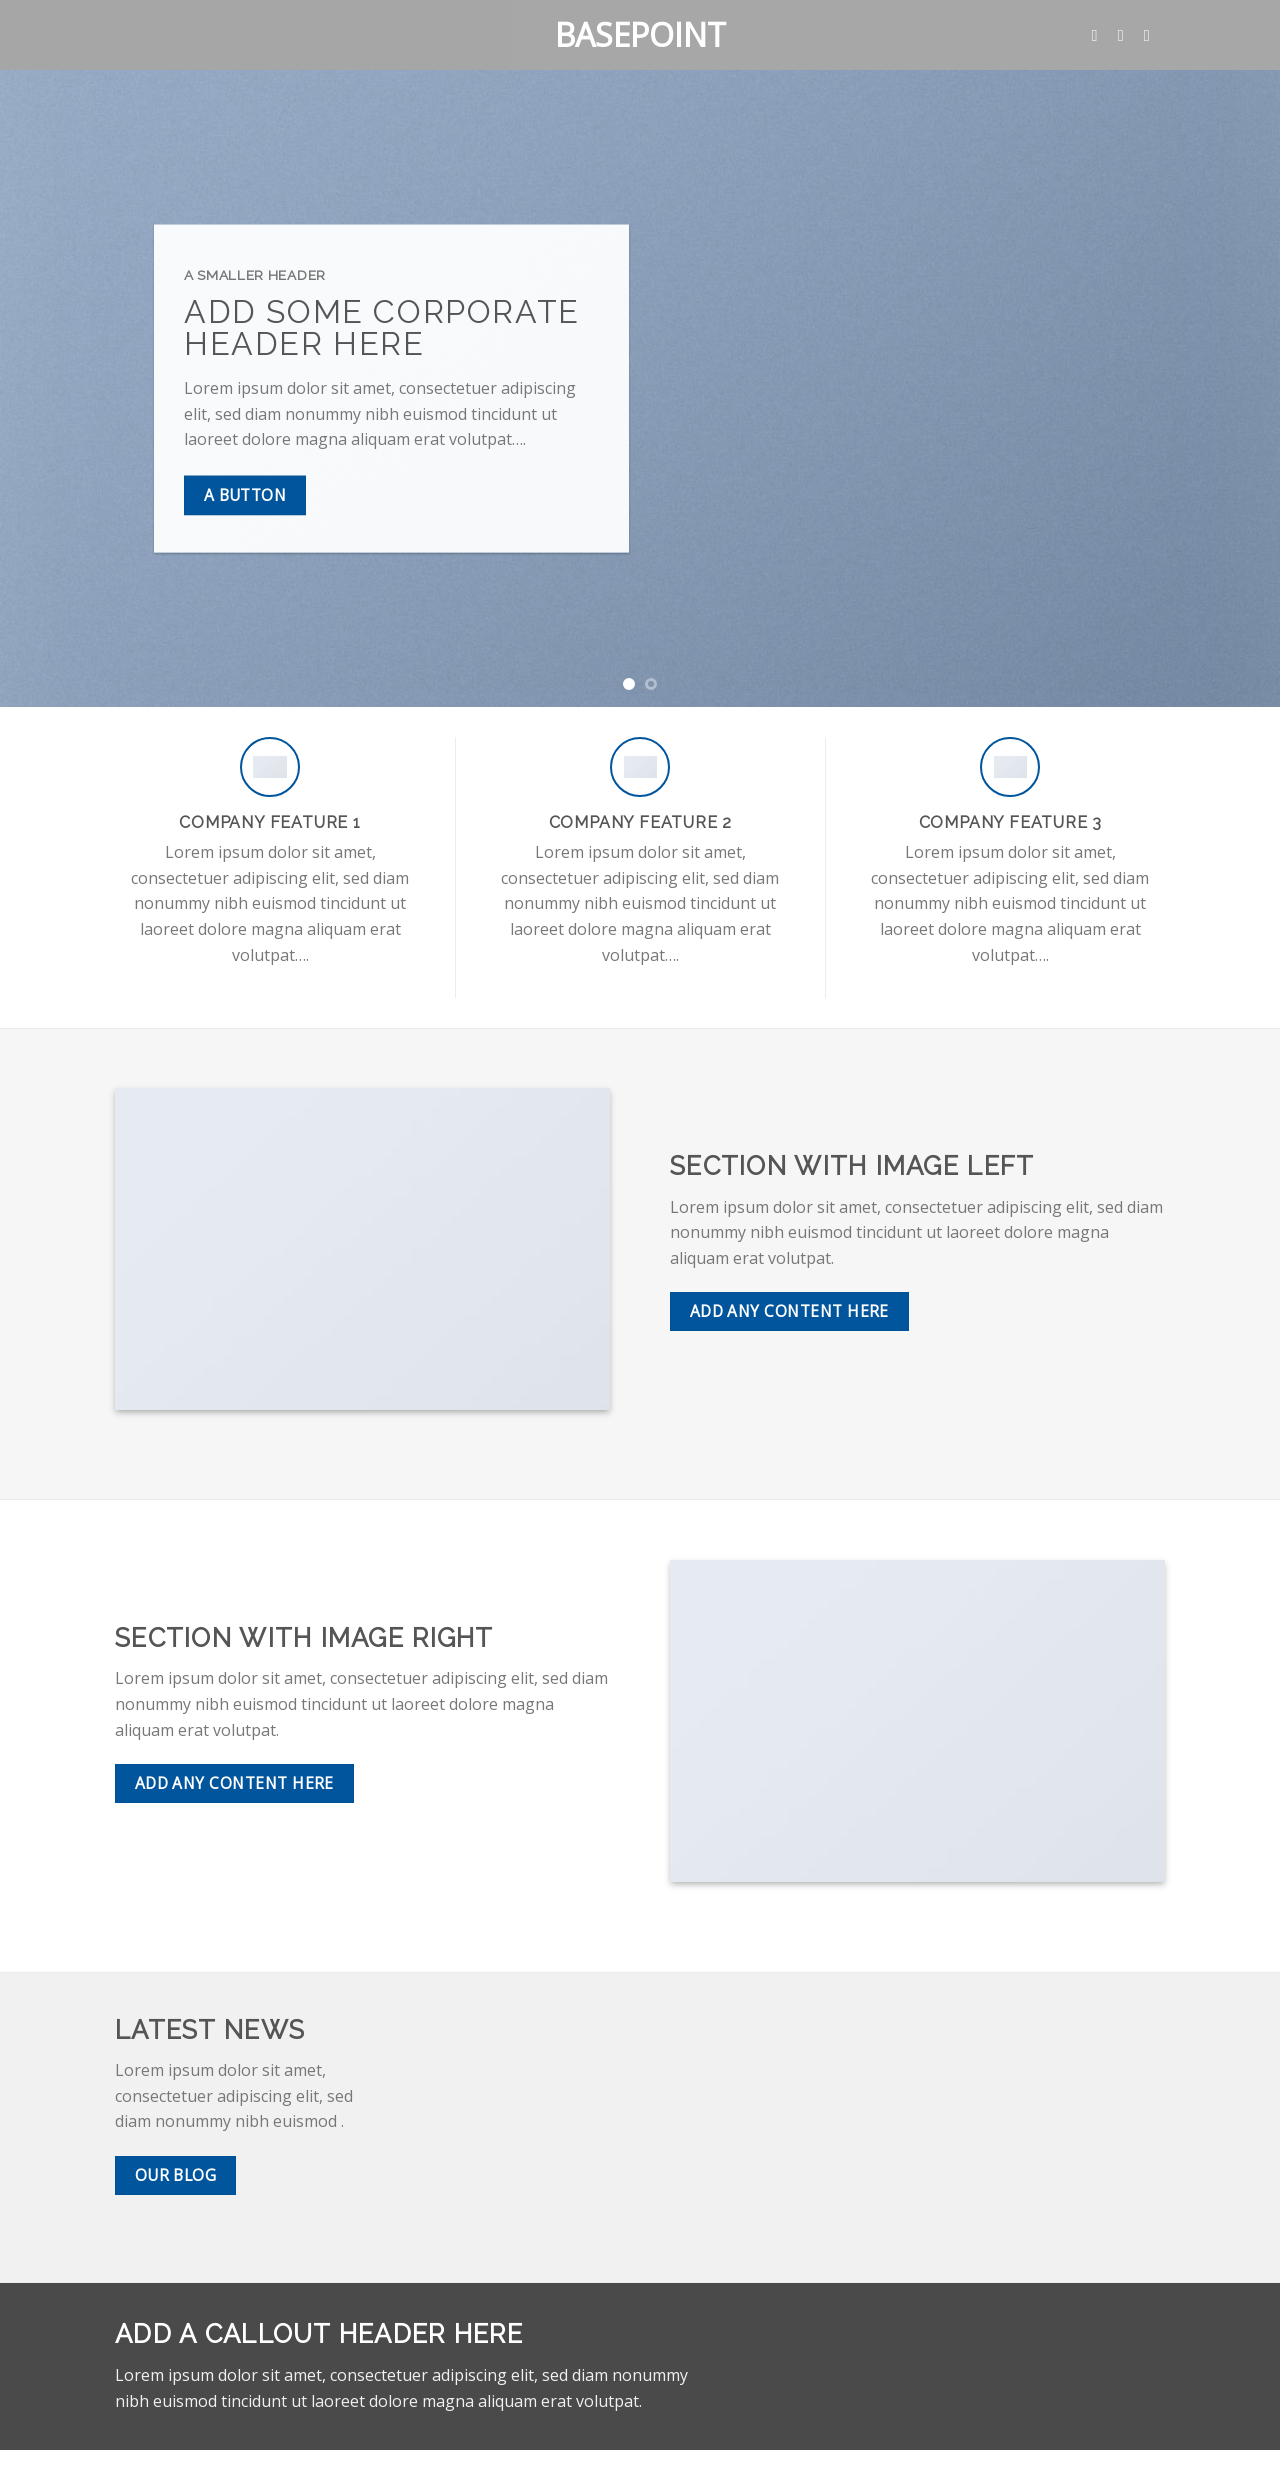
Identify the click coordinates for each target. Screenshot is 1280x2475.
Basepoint (640, 35)
